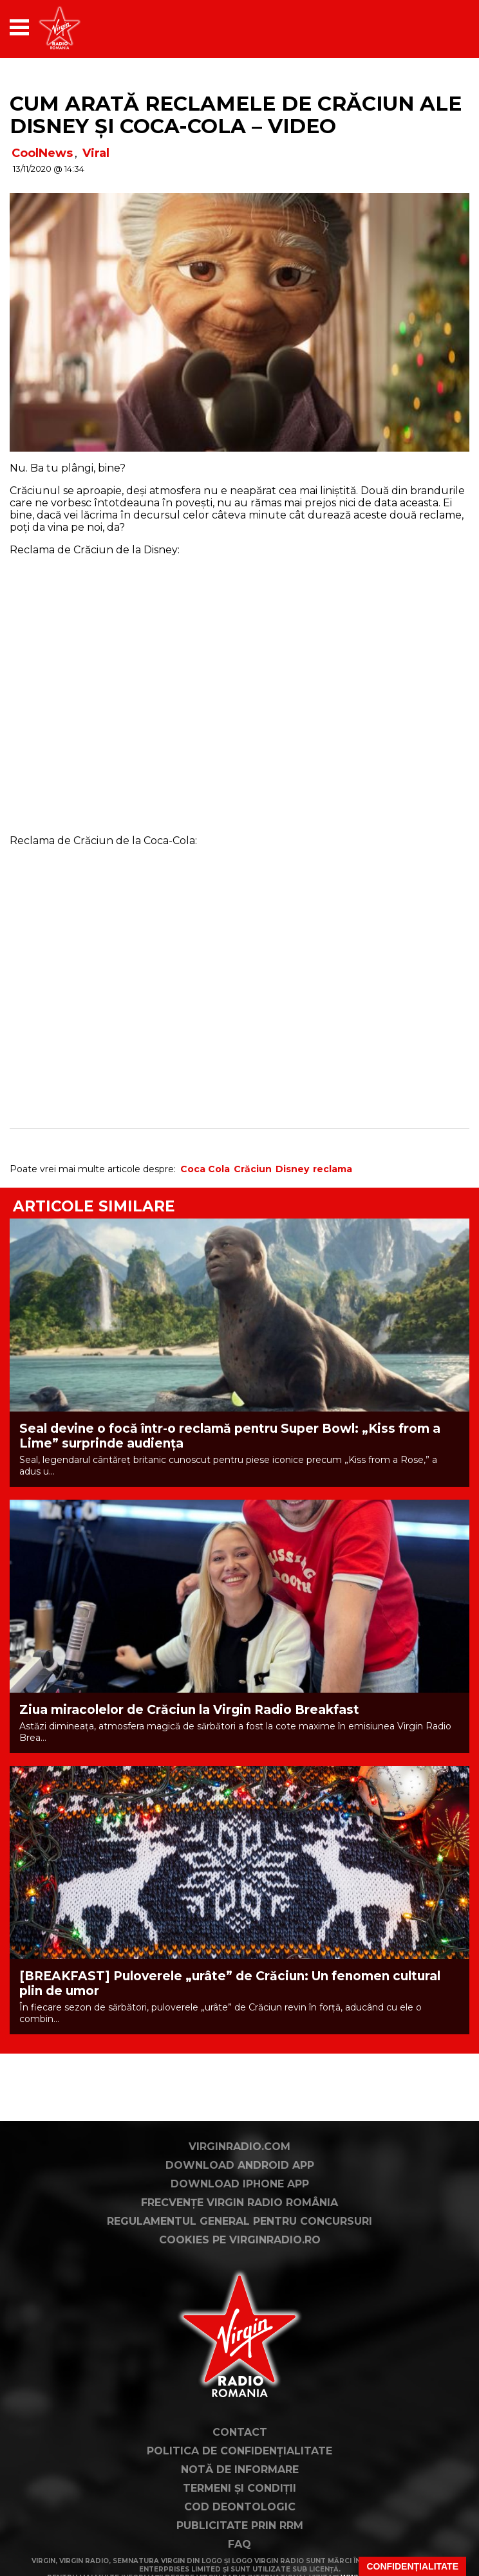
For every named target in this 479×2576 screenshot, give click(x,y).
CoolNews (42, 153)
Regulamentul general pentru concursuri (239, 2221)
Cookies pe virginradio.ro (240, 2240)
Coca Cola (205, 1169)
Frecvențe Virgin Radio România (239, 2202)
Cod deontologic (240, 2507)
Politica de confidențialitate (239, 2451)
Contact (239, 2432)
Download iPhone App (240, 2184)
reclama (332, 1169)
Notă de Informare (240, 2469)
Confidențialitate (412, 2566)
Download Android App (239, 2165)
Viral (95, 153)
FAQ (239, 2544)
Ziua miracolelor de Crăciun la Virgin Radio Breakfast (189, 1709)
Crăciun (253, 1169)
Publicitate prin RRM (239, 2525)
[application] (437, 27)
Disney (292, 1169)
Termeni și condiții (239, 2488)
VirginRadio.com (239, 2146)
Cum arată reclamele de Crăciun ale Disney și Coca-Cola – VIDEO (236, 114)
